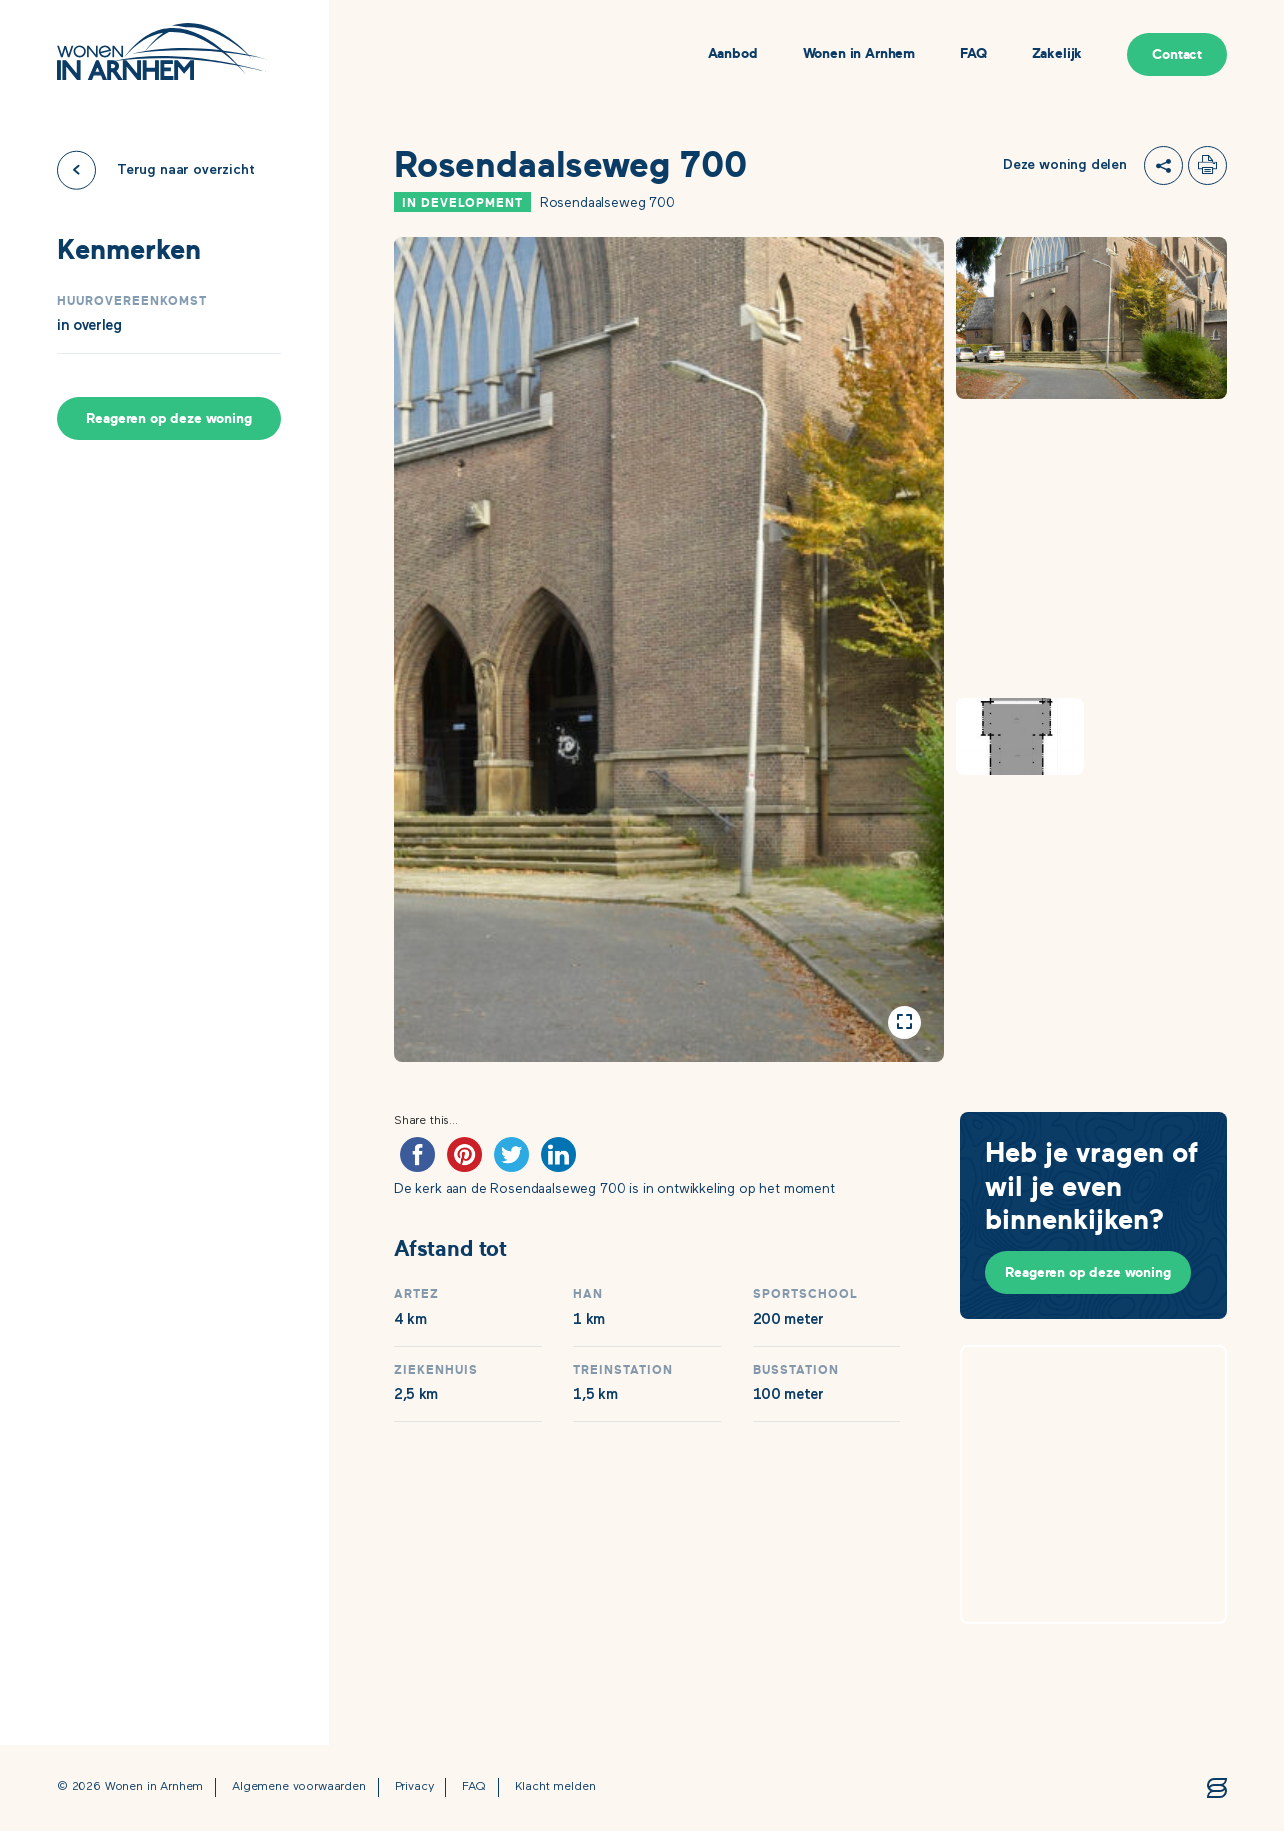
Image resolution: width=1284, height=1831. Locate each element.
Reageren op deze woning (168, 418)
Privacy (414, 1787)
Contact (1177, 54)
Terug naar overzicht (186, 170)
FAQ (973, 54)
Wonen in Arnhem (859, 54)
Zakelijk (1057, 54)
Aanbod (733, 54)
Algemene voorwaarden (299, 1787)
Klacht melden (555, 1787)
